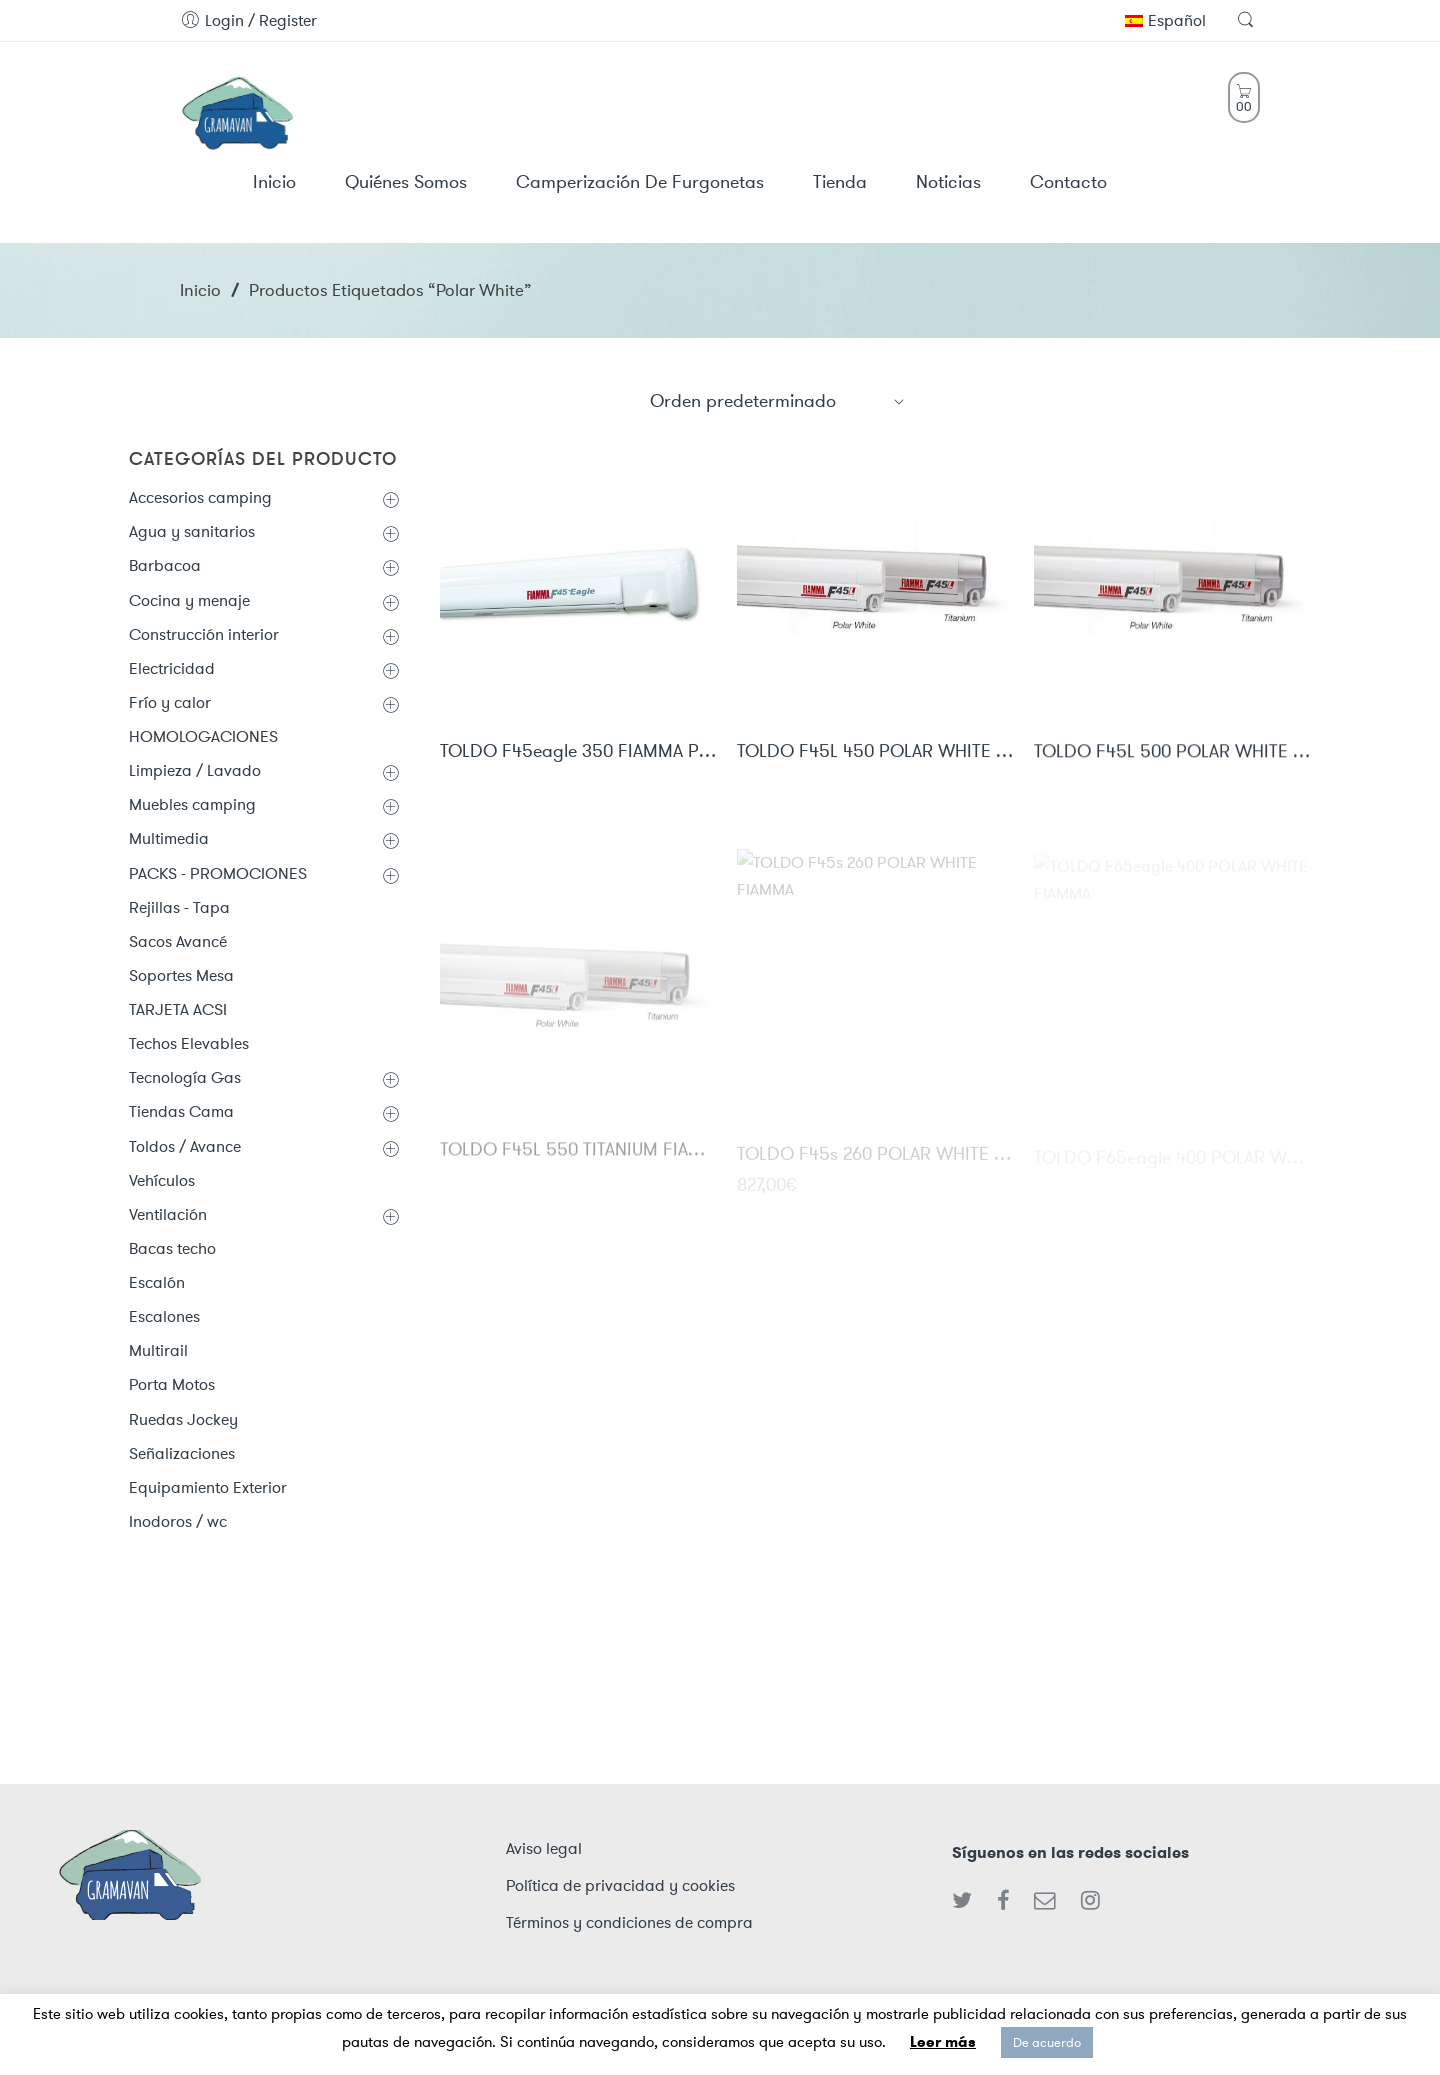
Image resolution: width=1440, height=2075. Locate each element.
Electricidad (172, 668)
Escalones (164, 1316)
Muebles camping (192, 804)
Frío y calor (170, 702)
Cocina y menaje (189, 600)
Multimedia (169, 838)
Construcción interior (204, 634)
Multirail (158, 1350)
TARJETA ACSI (178, 1009)
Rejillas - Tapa (179, 907)
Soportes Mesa (181, 975)
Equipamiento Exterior (208, 1487)
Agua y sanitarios (192, 531)
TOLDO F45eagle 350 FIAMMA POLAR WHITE (578, 753)
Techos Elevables (189, 1043)
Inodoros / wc (178, 1521)
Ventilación (168, 1214)
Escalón (157, 1282)
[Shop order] (778, 401)
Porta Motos (172, 1384)
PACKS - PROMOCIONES (218, 873)
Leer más (943, 2042)
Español (1165, 20)
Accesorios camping (200, 497)
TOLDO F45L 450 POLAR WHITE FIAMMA (875, 754)
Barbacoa (165, 565)
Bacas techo (172, 1248)
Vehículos (162, 1180)
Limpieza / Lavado (195, 770)
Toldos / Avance (185, 1146)
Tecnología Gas (185, 1077)
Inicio (200, 290)
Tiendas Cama (181, 1111)
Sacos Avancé (178, 941)
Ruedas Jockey (183, 1419)
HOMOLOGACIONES (203, 736)
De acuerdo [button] (1047, 2042)
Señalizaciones (182, 1453)
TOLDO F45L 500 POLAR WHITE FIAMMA (1172, 755)
